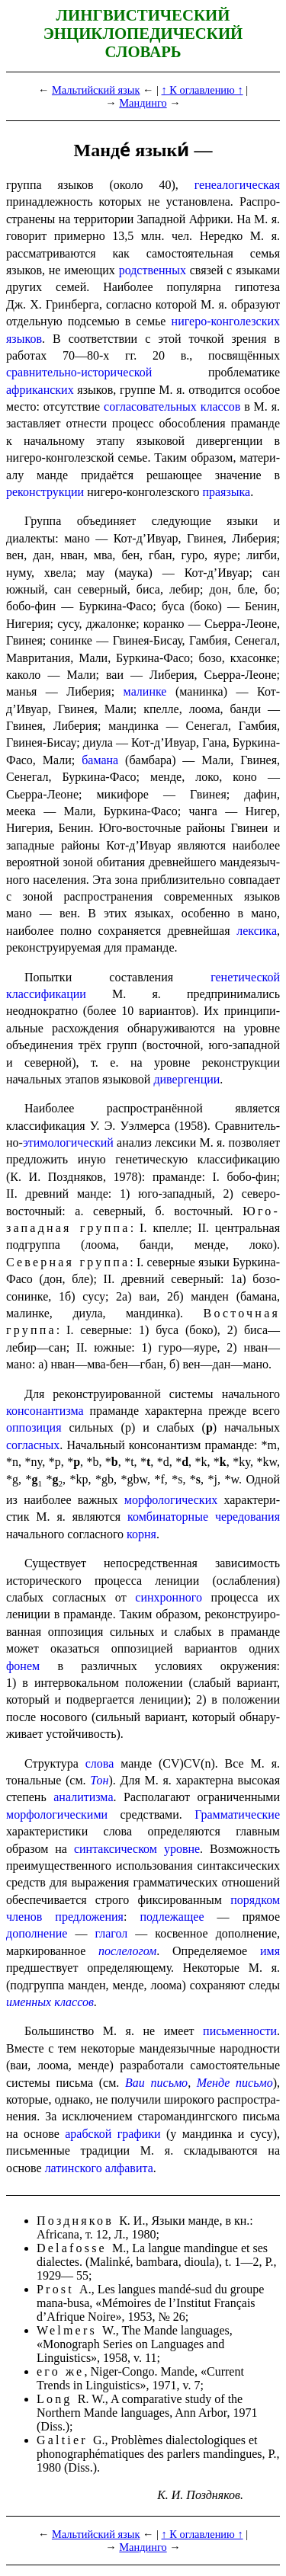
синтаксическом (115, 1848)
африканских (40, 389)
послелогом (127, 1950)
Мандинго (142, 103)
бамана (100, 760)
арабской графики (112, 2133)
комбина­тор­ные (167, 1516)
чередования (247, 1516)
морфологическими (57, 1814)
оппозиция (34, 1427)
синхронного (168, 1597)
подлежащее (172, 1916)
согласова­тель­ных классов (172, 406)
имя (270, 1950)
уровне (182, 1848)
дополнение (36, 1933)
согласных (32, 1444)
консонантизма (45, 1410)
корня (141, 1534)
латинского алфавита (99, 2168)
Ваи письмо (156, 2082)
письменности (240, 2030)
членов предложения (65, 1916)
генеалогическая (237, 184)
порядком (255, 1899)
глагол (111, 1933)
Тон (99, 1780)
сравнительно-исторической (79, 372)
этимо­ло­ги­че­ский (68, 1142)
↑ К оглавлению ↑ (202, 90)
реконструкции (45, 491)
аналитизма (83, 1796)
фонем (23, 1665)
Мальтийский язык (96, 90)
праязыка (226, 491)
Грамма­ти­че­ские (237, 1814)
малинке (145, 691)
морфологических (170, 1499)
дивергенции (186, 1079)
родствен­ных (152, 270)
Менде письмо (235, 2082)
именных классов (50, 2001)
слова (99, 1763)
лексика (256, 930)
